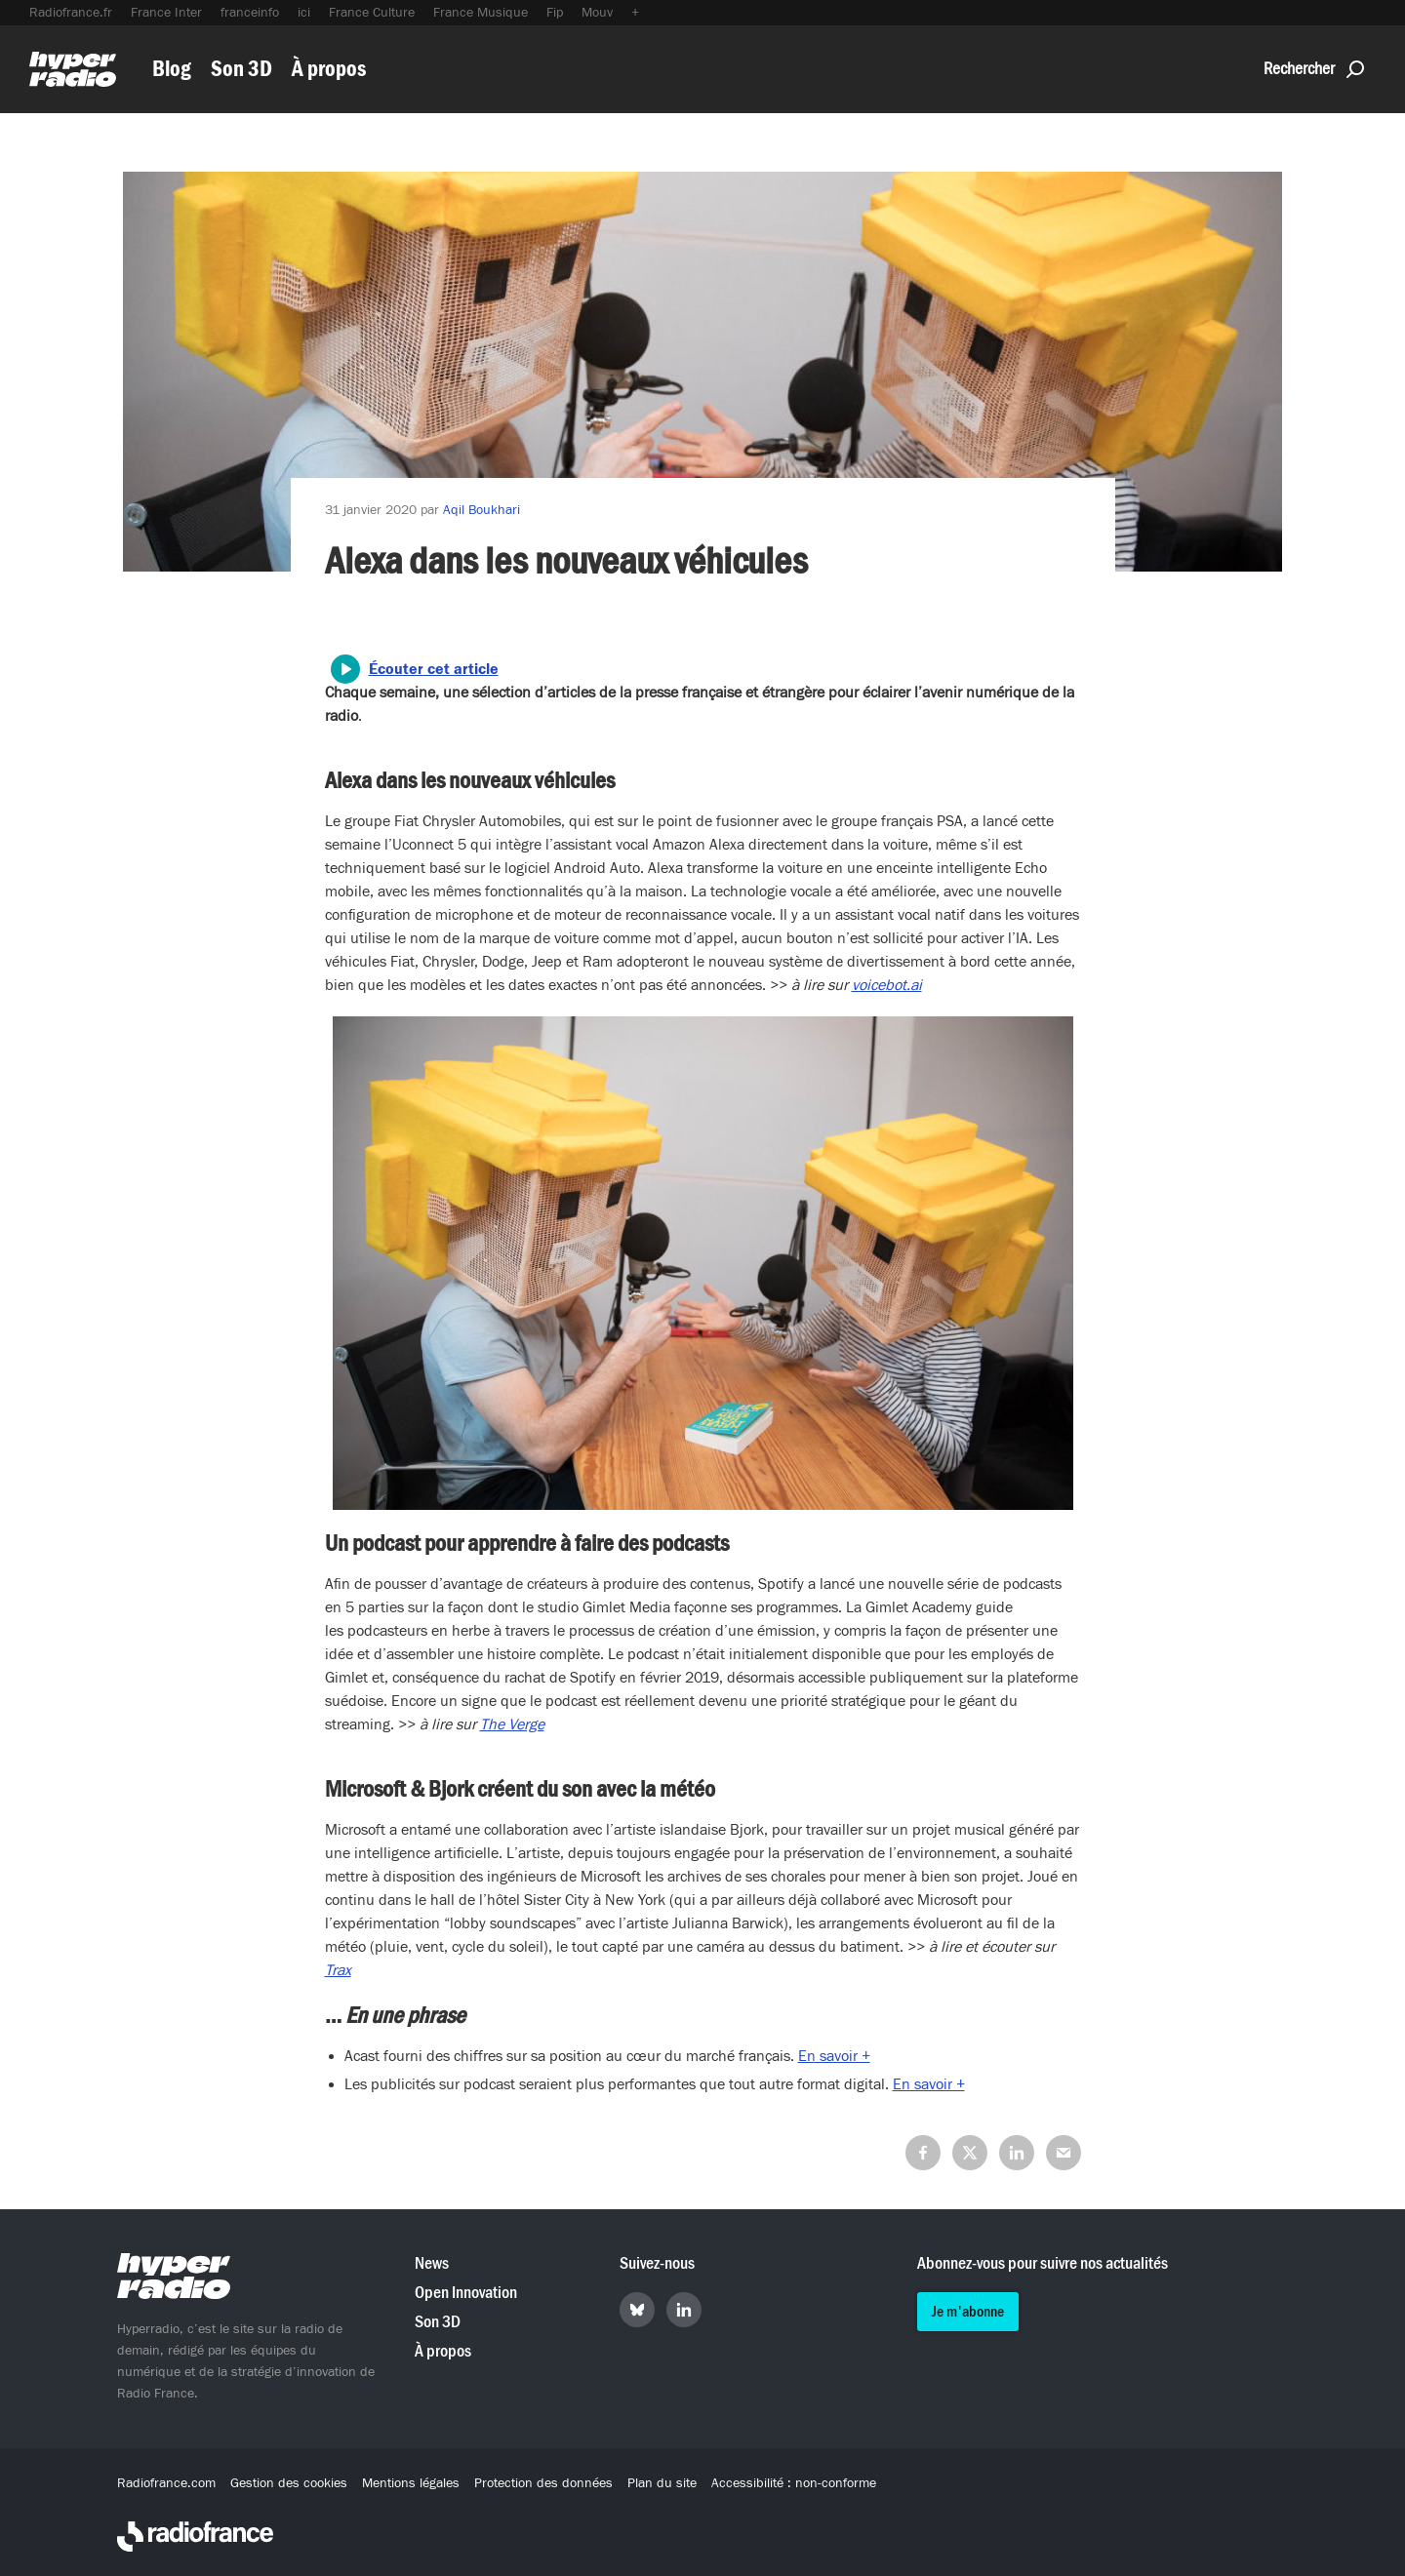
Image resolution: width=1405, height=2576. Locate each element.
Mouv (597, 12)
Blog (171, 69)
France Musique (480, 12)
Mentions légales (411, 2483)
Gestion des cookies (288, 2483)
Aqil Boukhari (481, 510)
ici (304, 12)
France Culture (372, 12)
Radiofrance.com (166, 2483)
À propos (329, 69)
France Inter (166, 12)
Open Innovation (466, 2292)
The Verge (512, 1724)
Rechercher (1314, 69)
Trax (338, 1970)
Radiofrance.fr (70, 12)
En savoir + (834, 2056)
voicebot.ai (887, 985)
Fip (554, 12)
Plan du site (662, 2483)
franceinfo (250, 12)
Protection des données (543, 2483)
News (432, 2263)
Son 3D (241, 69)
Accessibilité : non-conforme (793, 2483)
